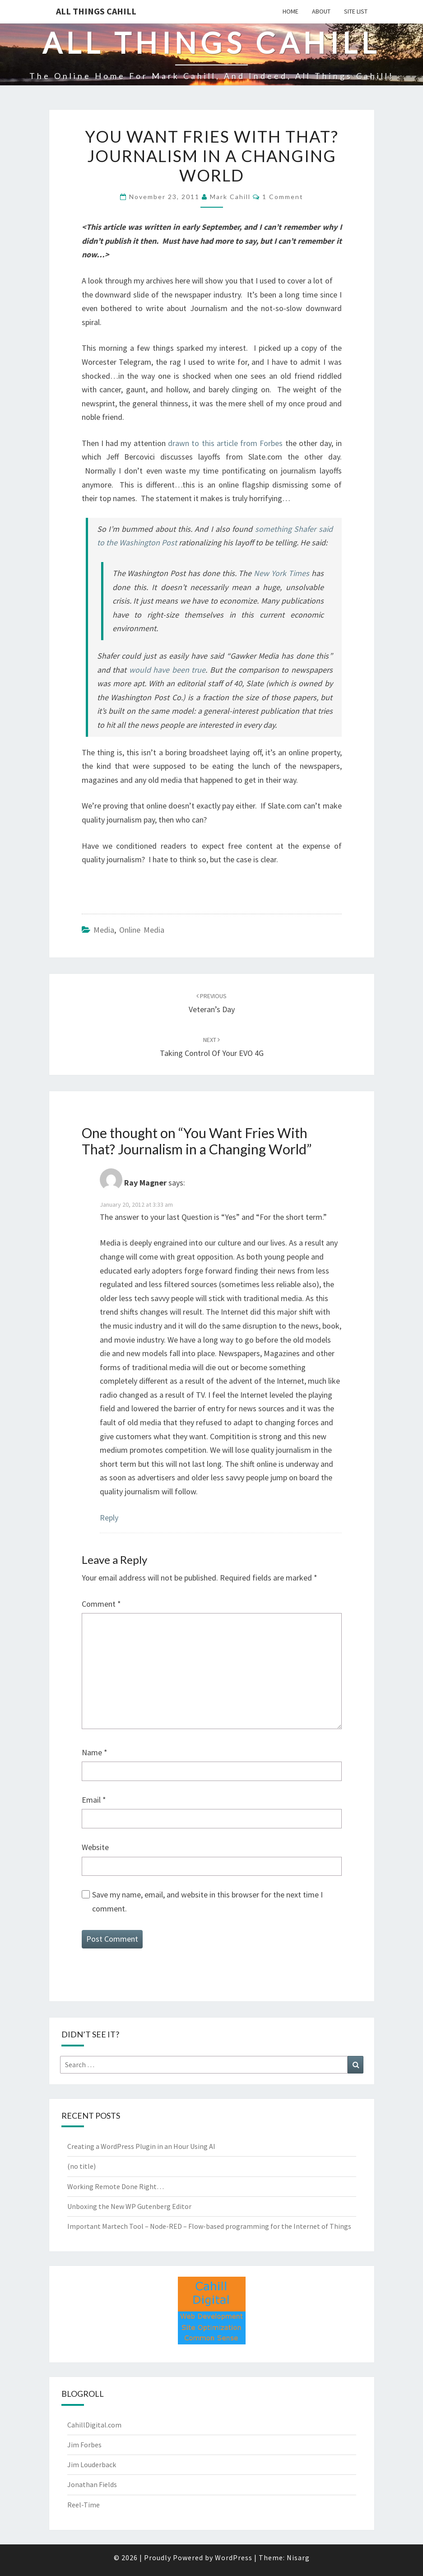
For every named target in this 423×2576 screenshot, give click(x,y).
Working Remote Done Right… (115, 2186)
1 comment (282, 196)
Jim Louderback (91, 2464)
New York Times (281, 573)
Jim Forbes (84, 2444)
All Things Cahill (96, 11)
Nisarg (298, 2557)
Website (95, 1847)
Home (290, 11)
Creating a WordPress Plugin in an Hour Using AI (141, 2146)
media (103, 930)
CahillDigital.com (94, 2424)
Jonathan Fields (92, 2484)
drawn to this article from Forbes (225, 443)
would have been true (167, 670)
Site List (355, 11)
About (321, 11)
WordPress (233, 2557)
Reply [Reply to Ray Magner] (109, 1517)
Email (94, 1800)
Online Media (141, 930)
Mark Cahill (230, 196)
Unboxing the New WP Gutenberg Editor (129, 2206)
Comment (101, 1604)
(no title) (81, 2166)
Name (94, 1752)
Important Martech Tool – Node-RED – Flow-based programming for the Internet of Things (209, 2226)
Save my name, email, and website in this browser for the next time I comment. (207, 1901)
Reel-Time (83, 2504)
